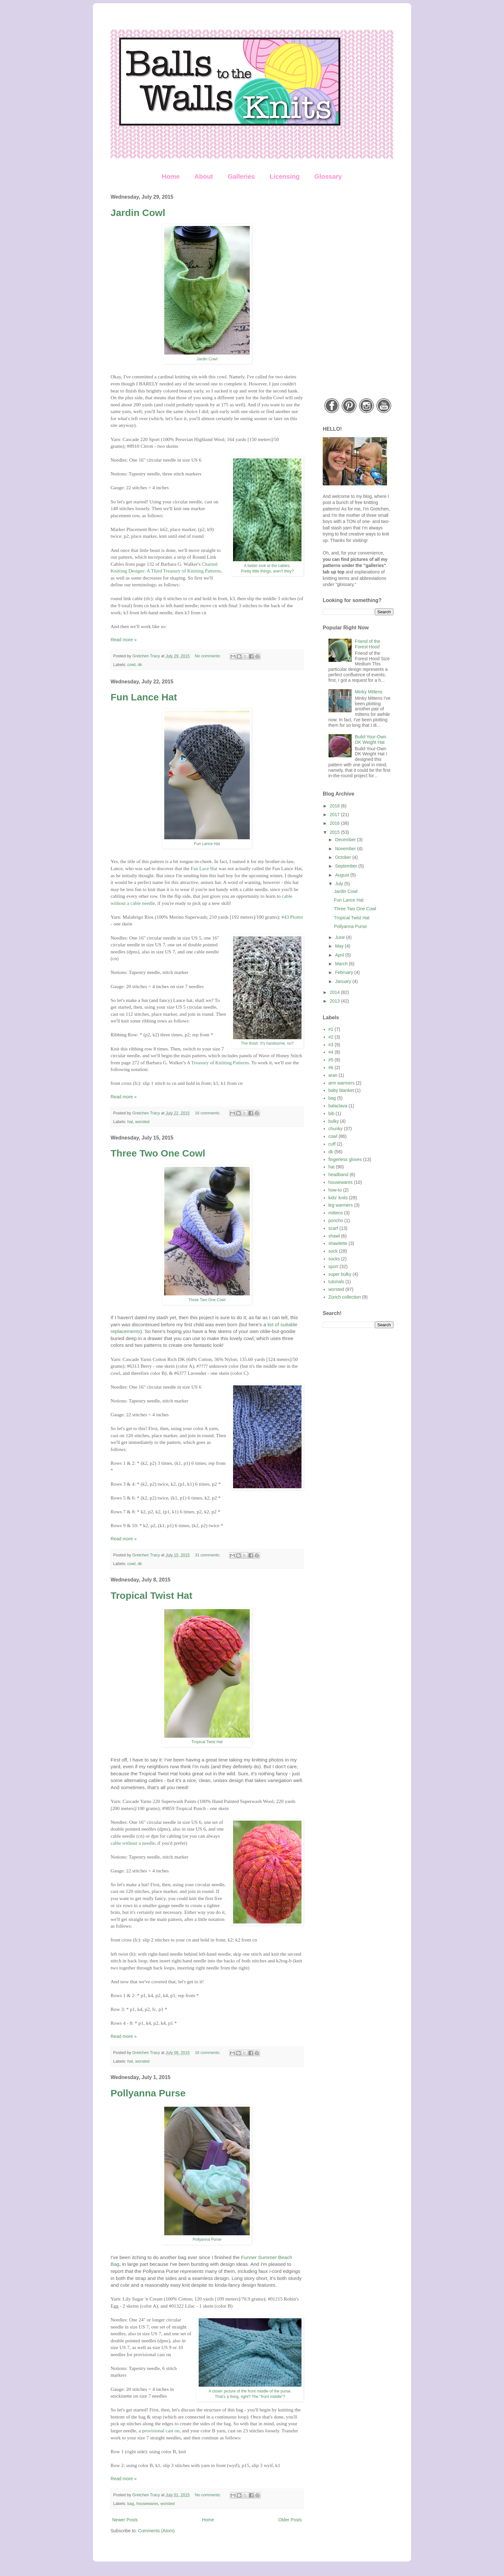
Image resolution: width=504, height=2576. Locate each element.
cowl (131, 664)
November (346, 848)
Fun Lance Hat (144, 697)
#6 (331, 1067)
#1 (331, 1029)
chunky (335, 1128)
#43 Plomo (292, 917)
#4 (331, 1052)
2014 (335, 992)
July (339, 883)
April (340, 955)
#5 (331, 1059)
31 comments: (208, 1555)
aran (333, 1075)
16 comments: (208, 1113)
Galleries (241, 176)
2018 (335, 805)
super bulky (340, 1274)
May (340, 946)
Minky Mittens (368, 691)
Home (171, 176)
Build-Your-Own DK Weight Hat (370, 739)
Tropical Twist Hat (152, 1595)
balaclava (337, 1105)
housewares (147, 2503)
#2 (331, 1037)
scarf (333, 1228)
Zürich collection (344, 1297)
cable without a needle (133, 1843)
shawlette (337, 1243)
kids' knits (338, 1197)
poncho (335, 1220)
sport (333, 1266)
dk (140, 664)
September (346, 866)
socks (334, 1258)
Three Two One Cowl (158, 1153)
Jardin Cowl (138, 212)
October (343, 857)
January (343, 981)
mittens (335, 1212)
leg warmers (340, 1205)
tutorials (336, 1281)
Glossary (328, 176)
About (203, 176)
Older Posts (290, 2519)
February (344, 972)
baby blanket (341, 1090)
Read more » (124, 639)
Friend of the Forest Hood (367, 644)
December (346, 839)
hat (130, 1122)
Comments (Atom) (156, 2530)
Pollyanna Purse (148, 2093)
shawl (334, 1235)
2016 (335, 823)
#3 (331, 1044)
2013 (335, 1001)
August (342, 875)
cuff (332, 1144)
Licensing (285, 176)
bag (130, 2503)
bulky (333, 1121)
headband (338, 1174)
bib (331, 1113)
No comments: (208, 656)
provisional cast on (160, 2430)
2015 (335, 832)
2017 (335, 814)
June (340, 937)
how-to (335, 1190)
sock (333, 1251)
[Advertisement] (358, 290)
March (342, 963)
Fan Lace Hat (204, 868)
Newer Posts (125, 2519)
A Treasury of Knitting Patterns (218, 1062)
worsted (142, 1122)
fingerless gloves (345, 1159)
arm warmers (341, 1082)
